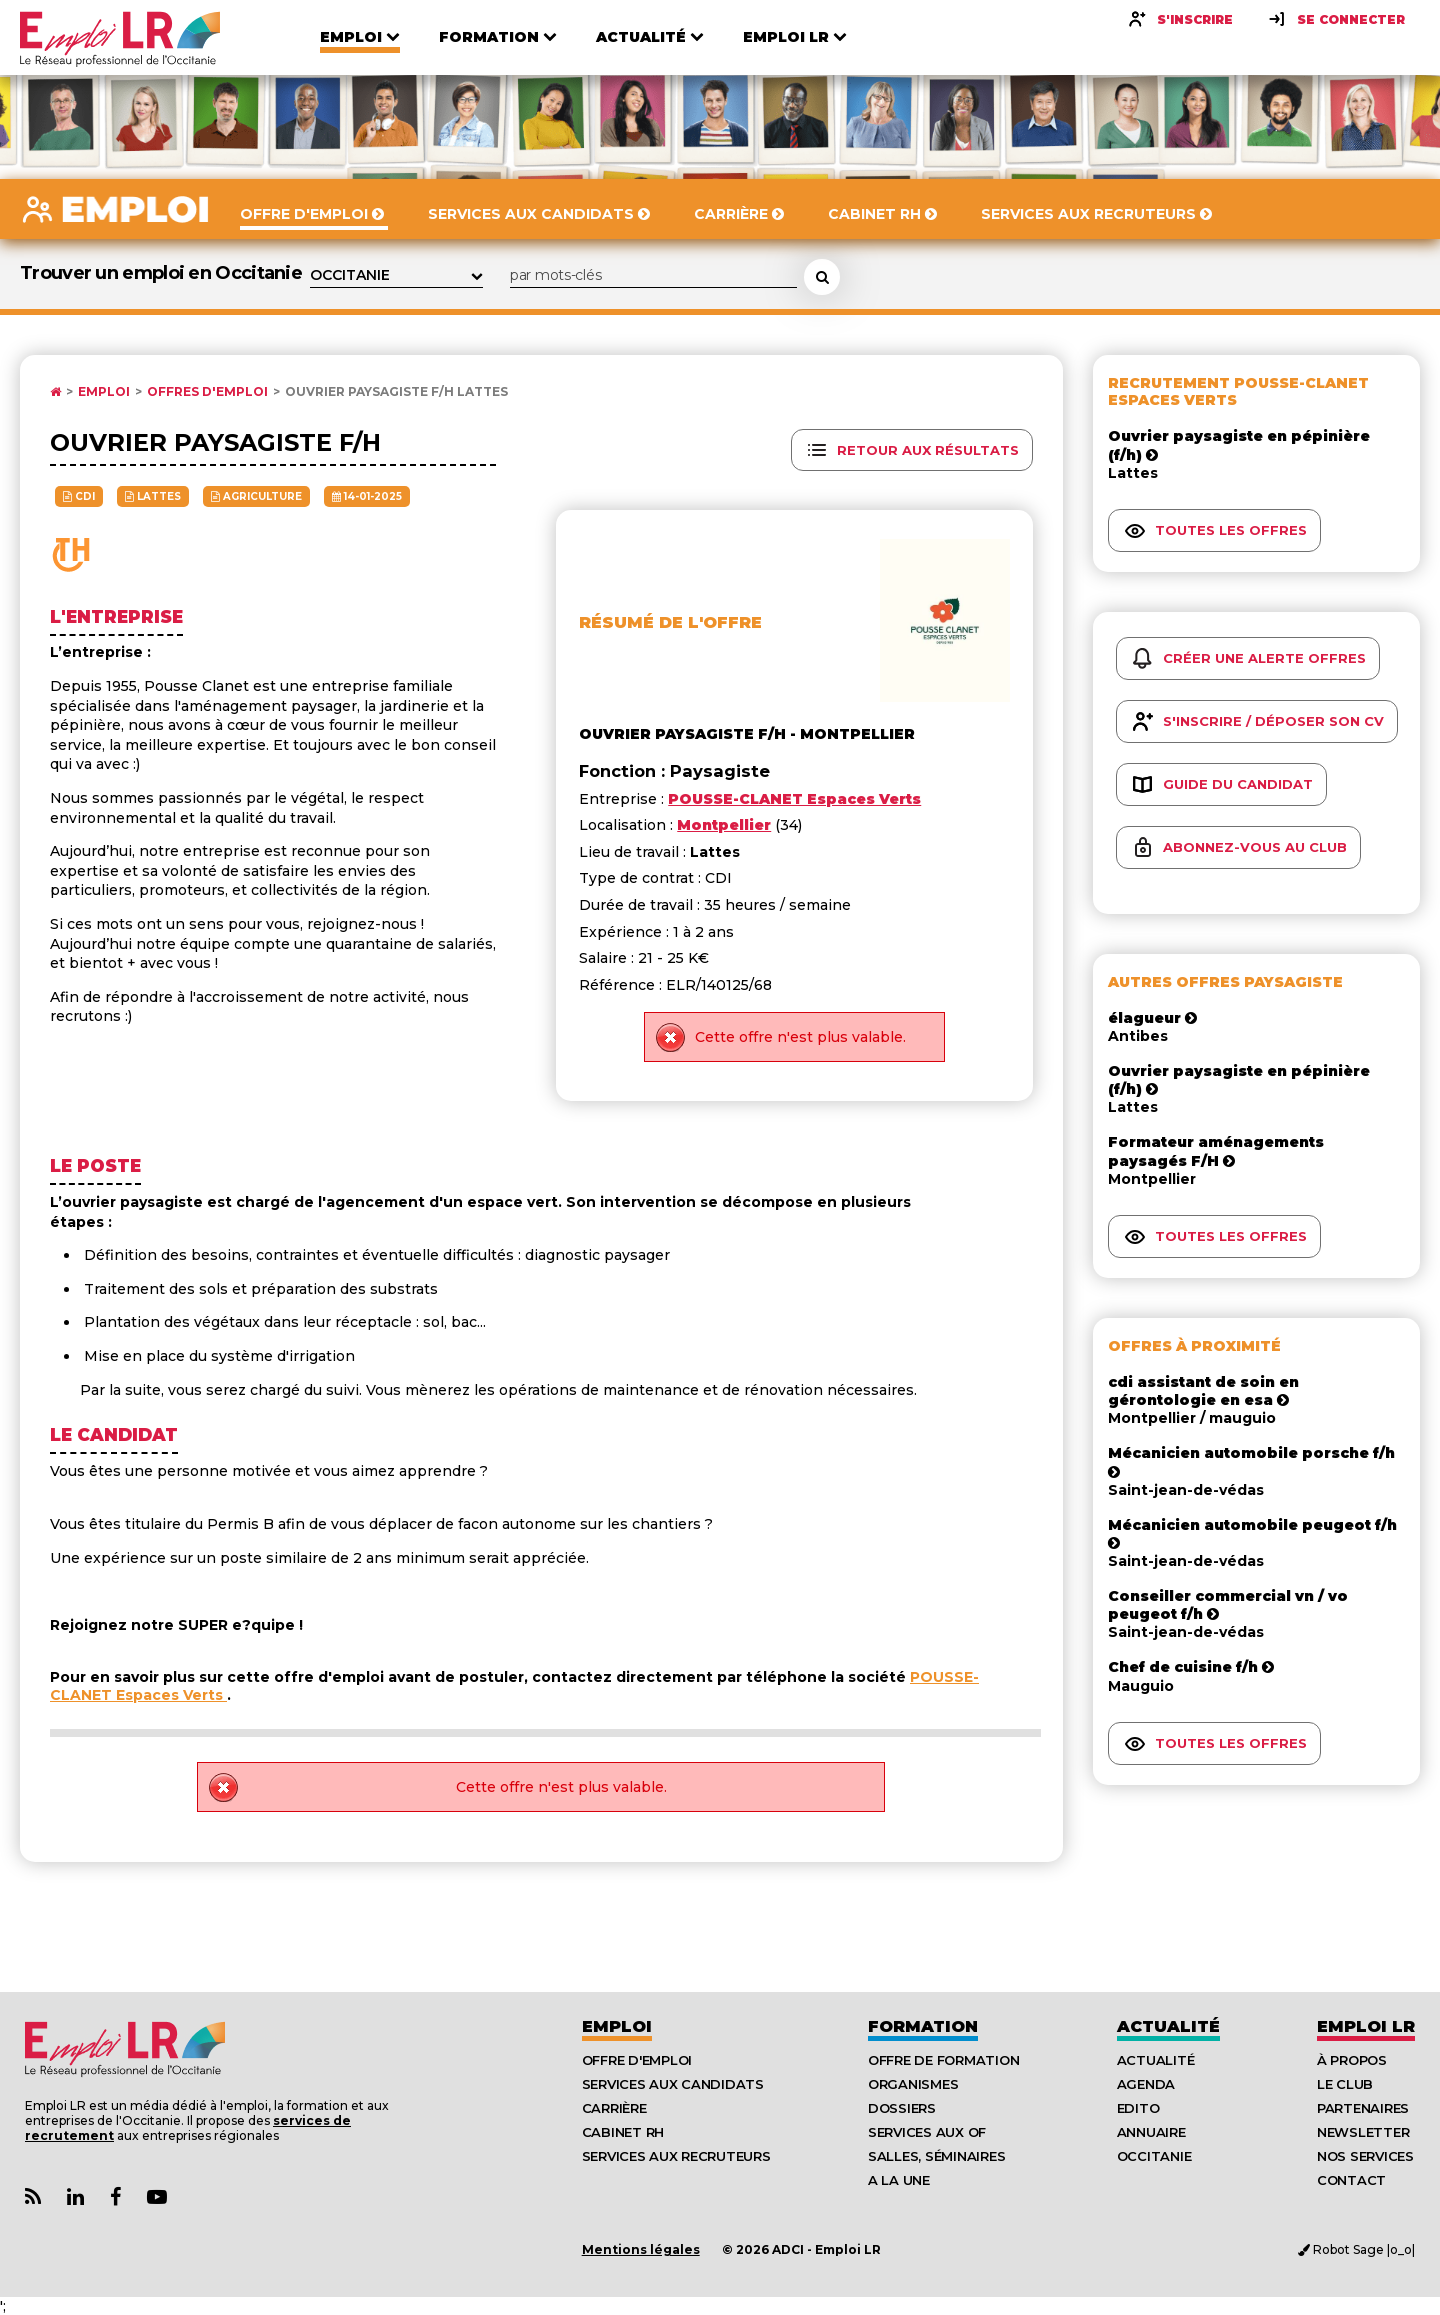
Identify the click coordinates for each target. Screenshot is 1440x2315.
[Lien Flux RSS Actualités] (33, 2197)
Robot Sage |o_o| (1356, 2249)
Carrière (614, 2108)
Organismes (913, 2084)
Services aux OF (927, 2132)
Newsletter (1363, 2132)
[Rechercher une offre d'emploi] (822, 277)
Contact (1351, 2180)
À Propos (1352, 2060)
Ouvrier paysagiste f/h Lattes (396, 392)
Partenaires (1363, 2108)
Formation (923, 2026)
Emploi (104, 392)
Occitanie (1154, 2156)
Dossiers (902, 2108)
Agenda (1146, 2084)
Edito (1138, 2108)
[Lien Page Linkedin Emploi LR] (75, 2197)
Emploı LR (1366, 2026)
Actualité (1168, 2026)
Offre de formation (943, 2060)
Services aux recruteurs (676, 2156)
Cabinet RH (623, 2132)
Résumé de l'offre (670, 622)
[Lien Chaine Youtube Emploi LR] (157, 2197)
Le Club (1345, 2084)
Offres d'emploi (207, 392)
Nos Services (1365, 2156)
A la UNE (899, 2180)
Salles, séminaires (936, 2156)
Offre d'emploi (637, 2060)
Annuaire (1151, 2132)
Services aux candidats (673, 2084)
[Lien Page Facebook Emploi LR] (115, 2197)
